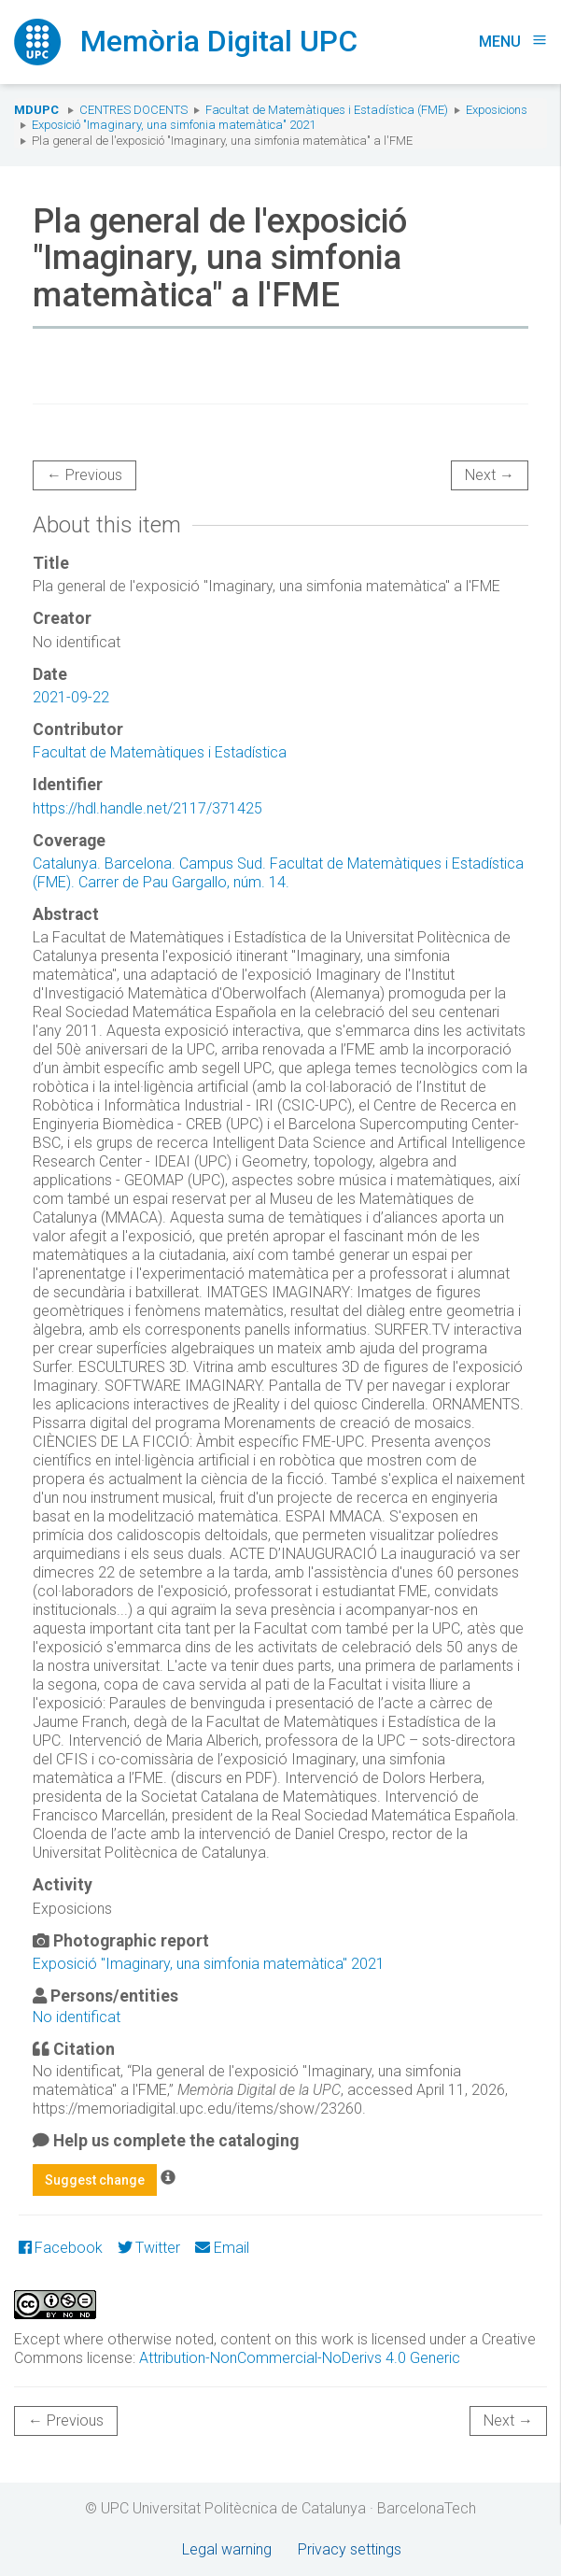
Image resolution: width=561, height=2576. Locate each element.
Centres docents (133, 110)
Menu (513, 41)
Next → (489, 475)
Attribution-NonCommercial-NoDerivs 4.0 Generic (299, 2358)
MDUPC (36, 110)
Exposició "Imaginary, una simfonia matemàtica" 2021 (174, 125)
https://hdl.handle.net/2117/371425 (147, 808)
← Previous (84, 475)
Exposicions (496, 110)
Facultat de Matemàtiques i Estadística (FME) (326, 110)
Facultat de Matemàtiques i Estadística (160, 752)
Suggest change (95, 2180)
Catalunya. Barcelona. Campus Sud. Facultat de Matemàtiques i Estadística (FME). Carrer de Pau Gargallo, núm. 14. (278, 873)
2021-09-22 (71, 697)
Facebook (61, 2248)
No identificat (76, 2017)
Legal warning (227, 2549)
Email (221, 2248)
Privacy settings (349, 2549)
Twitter (149, 2248)
